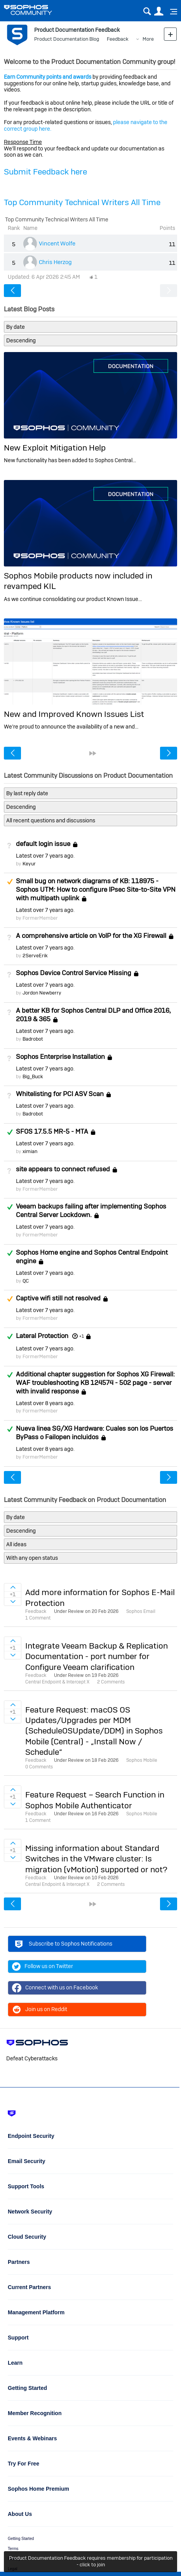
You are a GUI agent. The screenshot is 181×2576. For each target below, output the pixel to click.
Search (147, 11)
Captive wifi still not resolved (58, 1298)
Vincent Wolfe (57, 243)
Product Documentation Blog (66, 39)
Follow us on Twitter (42, 1966)
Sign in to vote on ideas (12, 1587)
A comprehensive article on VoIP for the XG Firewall (91, 935)
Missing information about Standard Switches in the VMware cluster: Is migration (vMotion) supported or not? (96, 1859)
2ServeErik (35, 955)
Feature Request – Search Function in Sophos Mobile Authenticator (94, 1799)
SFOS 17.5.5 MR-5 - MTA (52, 1131)
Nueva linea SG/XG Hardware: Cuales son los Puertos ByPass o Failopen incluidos (94, 1432)
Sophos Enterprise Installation (60, 1056)
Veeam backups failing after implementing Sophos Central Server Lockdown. (91, 1210)
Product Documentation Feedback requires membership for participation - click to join (90, 2561)
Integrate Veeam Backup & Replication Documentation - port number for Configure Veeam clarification (96, 1656)
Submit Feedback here (45, 171)
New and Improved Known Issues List (74, 714)
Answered (10, 1132)
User (158, 11)
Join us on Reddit (39, 2009)
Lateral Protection (42, 1335)
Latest (44, 855)
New (170, 34)
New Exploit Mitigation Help (55, 447)
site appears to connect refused (63, 1169)
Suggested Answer (10, 881)
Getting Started (21, 2538)
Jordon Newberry (42, 992)
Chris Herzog (55, 262)
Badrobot (33, 1039)
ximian (30, 1151)
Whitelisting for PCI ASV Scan (60, 1093)
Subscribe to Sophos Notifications (62, 1945)
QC (26, 1281)
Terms (13, 2549)
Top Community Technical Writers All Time (82, 202)
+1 (81, 1336)
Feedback (118, 39)
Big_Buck (33, 1076)
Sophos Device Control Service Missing (73, 973)
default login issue (43, 843)
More (148, 39)
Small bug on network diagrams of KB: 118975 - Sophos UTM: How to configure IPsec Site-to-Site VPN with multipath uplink (96, 889)
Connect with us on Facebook (55, 1987)
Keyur (29, 863)
